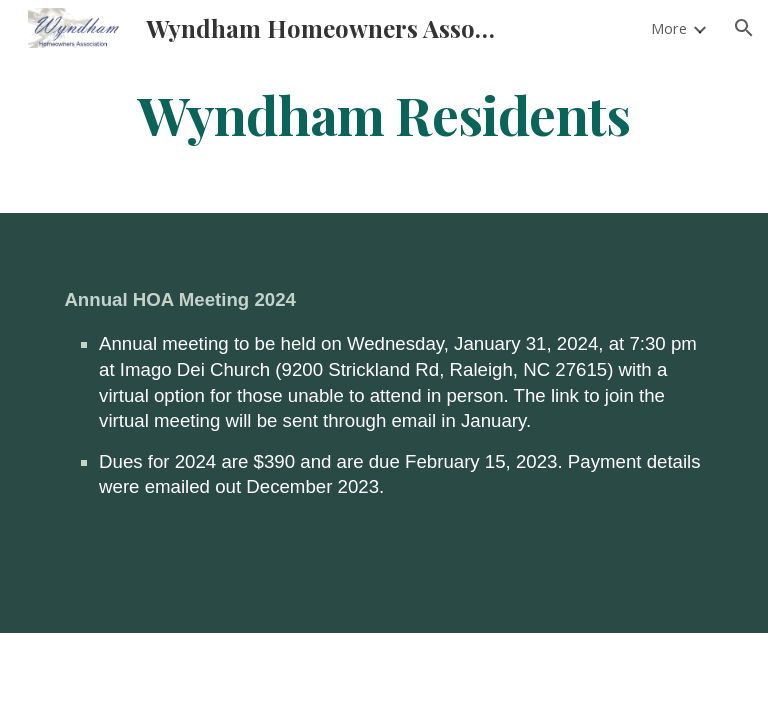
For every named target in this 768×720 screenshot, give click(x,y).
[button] (744, 28)
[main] (383, 113)
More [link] (669, 28)
